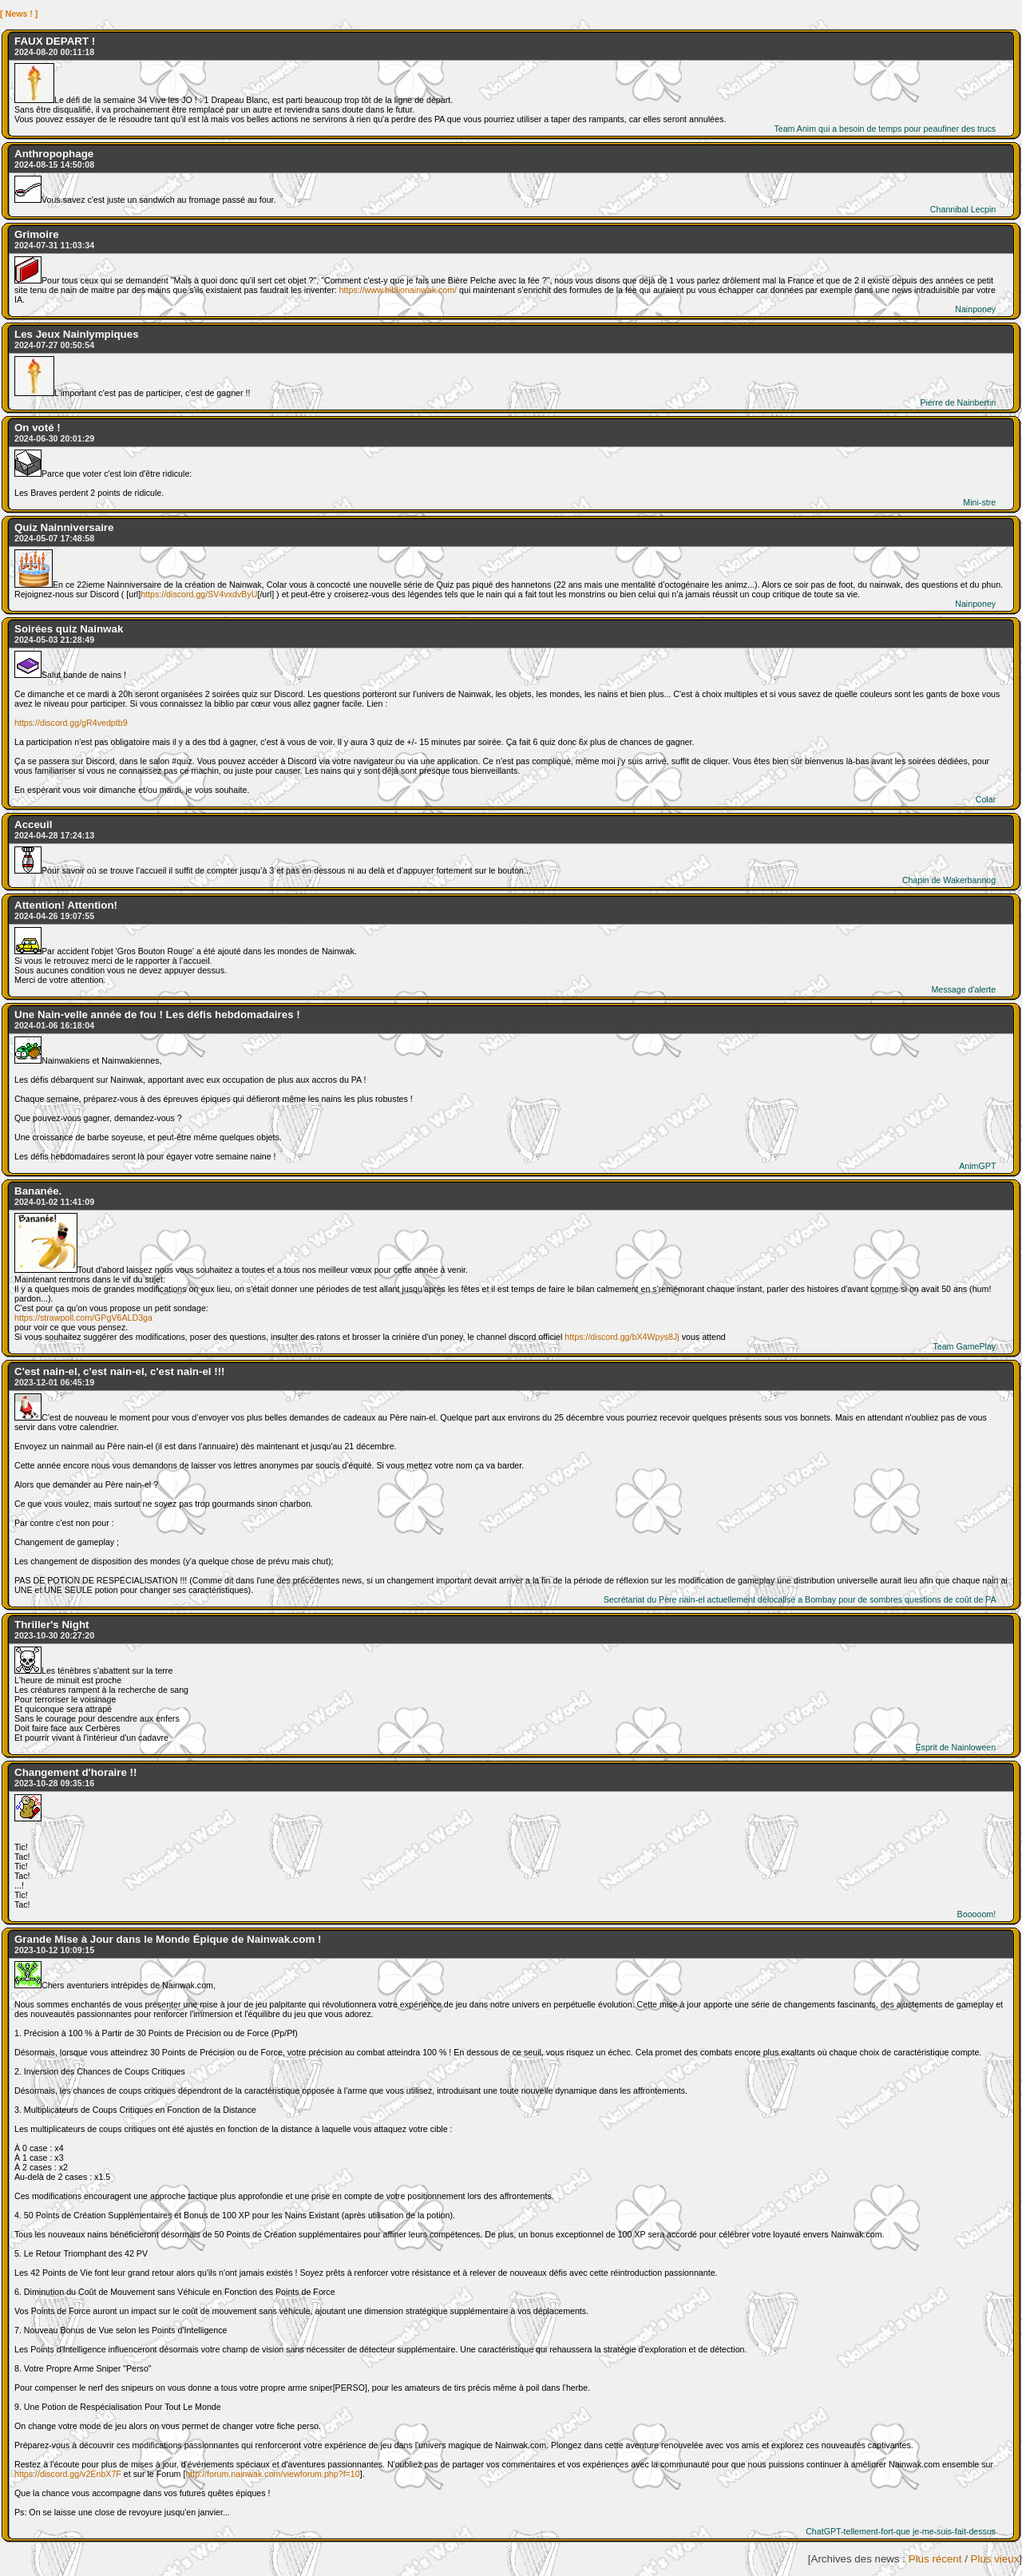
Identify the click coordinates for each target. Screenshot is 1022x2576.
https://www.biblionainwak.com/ (398, 290)
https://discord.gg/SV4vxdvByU (199, 594)
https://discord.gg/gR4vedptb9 (71, 722)
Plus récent (935, 2559)
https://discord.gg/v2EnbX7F (67, 2474)
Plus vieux (995, 2559)
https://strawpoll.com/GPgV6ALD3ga (83, 1317)
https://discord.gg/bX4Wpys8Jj (621, 1337)
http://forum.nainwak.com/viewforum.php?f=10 (272, 2474)
